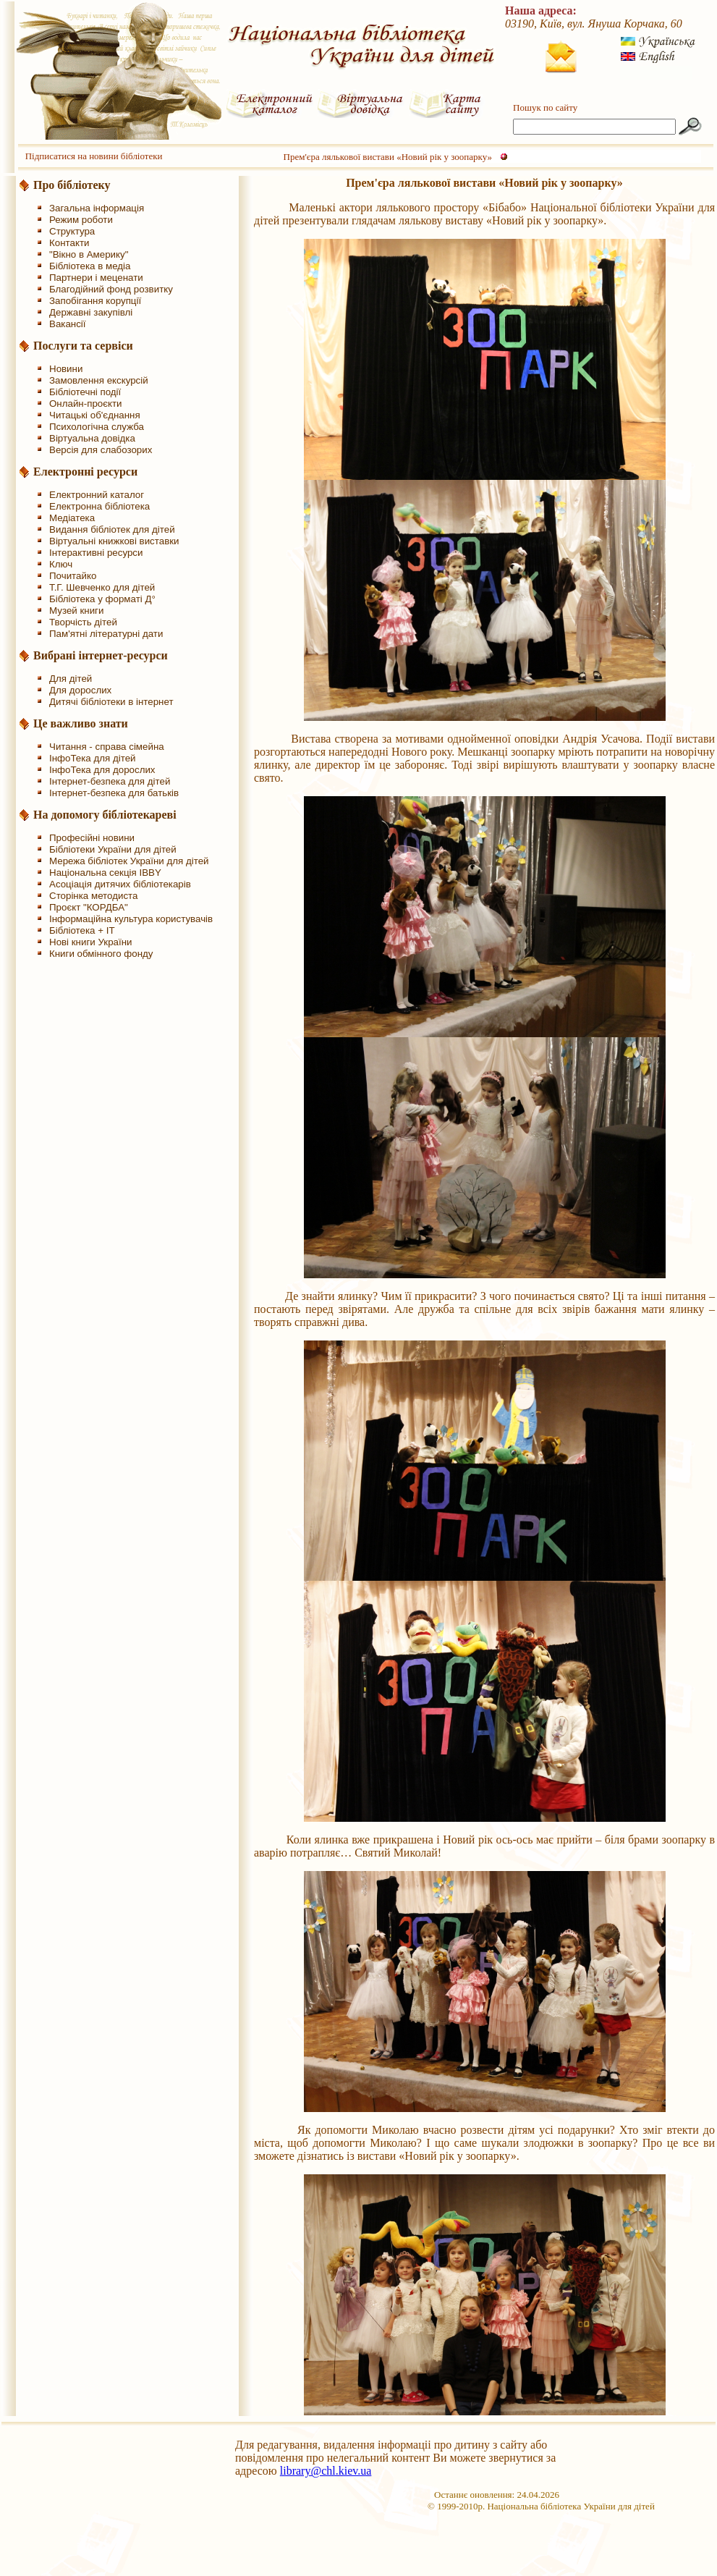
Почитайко (72, 575)
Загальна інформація (96, 208)
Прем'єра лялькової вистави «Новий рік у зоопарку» (388, 156)
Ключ (60, 564)
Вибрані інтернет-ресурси (100, 655)
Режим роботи (81, 219)
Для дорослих (80, 690)
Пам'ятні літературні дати (106, 633)
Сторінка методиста (93, 895)
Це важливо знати (80, 723)
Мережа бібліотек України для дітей (129, 861)
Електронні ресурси (85, 471)
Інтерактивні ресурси (96, 552)
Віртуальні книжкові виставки (114, 541)
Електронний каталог (96, 494)
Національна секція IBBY (105, 872)
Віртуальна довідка (92, 438)
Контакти (69, 242)
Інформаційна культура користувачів (131, 918)
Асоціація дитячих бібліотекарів (120, 884)
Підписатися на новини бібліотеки (94, 156)
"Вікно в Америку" (88, 254)
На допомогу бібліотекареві (105, 814)
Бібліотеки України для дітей (113, 849)
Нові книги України (90, 942)
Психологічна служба (96, 426)
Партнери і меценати (96, 277)
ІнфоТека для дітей (92, 758)
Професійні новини (92, 837)
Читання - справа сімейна (106, 746)
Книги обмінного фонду (101, 953)
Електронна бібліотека (99, 506)
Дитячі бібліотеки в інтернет (111, 701)
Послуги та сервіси (83, 345)
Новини (65, 368)
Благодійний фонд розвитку (111, 289)
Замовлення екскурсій (98, 380)
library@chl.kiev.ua (326, 2471)
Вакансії (67, 323)
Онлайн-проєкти (85, 403)
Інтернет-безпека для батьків (114, 792)
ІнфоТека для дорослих (102, 769)
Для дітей (70, 678)
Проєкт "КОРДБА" (88, 907)
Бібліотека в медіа (89, 266)
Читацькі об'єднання (94, 415)
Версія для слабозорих (100, 449)
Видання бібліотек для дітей (112, 529)
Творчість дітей (83, 622)
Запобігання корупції (95, 300)
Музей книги (76, 610)
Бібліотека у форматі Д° (102, 599)
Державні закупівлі (90, 312)
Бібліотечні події (85, 392)
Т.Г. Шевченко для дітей (102, 587)
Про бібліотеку (72, 185)
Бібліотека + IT (82, 930)
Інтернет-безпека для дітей (109, 781)
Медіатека (72, 517)
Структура (72, 231)
